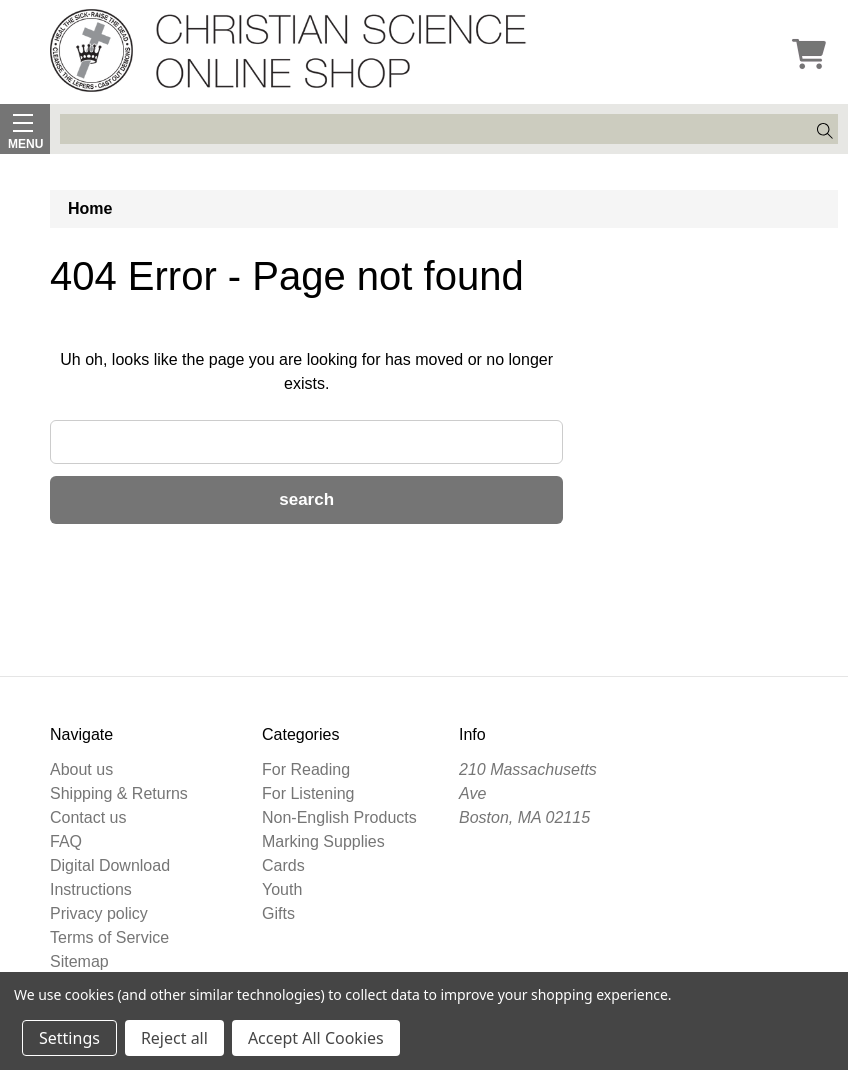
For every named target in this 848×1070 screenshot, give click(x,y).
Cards (283, 865)
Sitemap (79, 961)
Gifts (278, 913)
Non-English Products (339, 817)
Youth (282, 889)
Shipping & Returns (119, 793)
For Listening (308, 793)
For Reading (306, 769)
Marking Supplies (323, 841)
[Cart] (809, 56)
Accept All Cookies (316, 1038)
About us (81, 769)
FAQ (66, 841)
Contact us (88, 817)
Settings (69, 1038)
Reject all (174, 1038)
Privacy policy (99, 913)
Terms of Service (109, 937)
